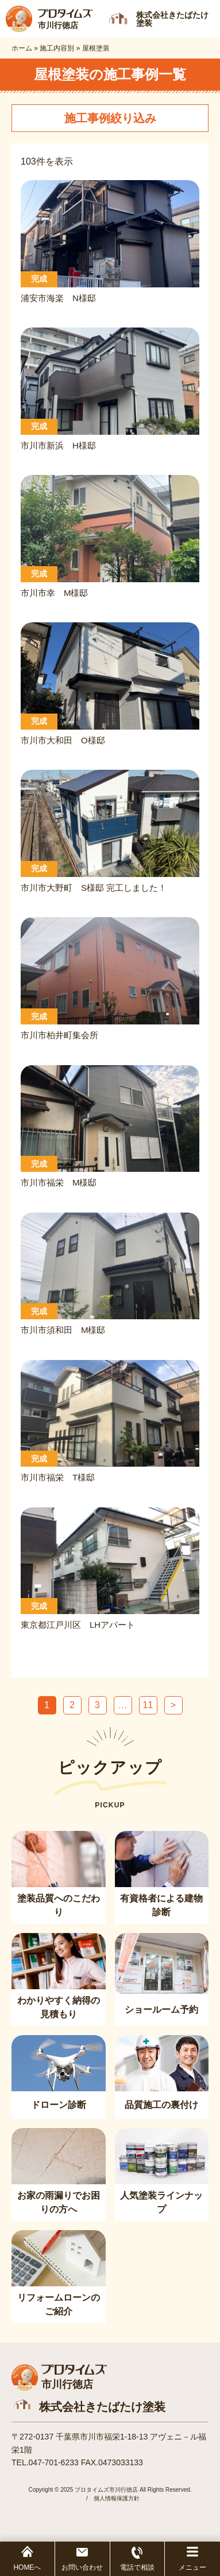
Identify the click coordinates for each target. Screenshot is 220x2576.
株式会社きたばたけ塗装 (102, 2406)
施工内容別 (57, 48)
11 (148, 1705)
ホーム (21, 48)
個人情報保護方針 (117, 2498)
